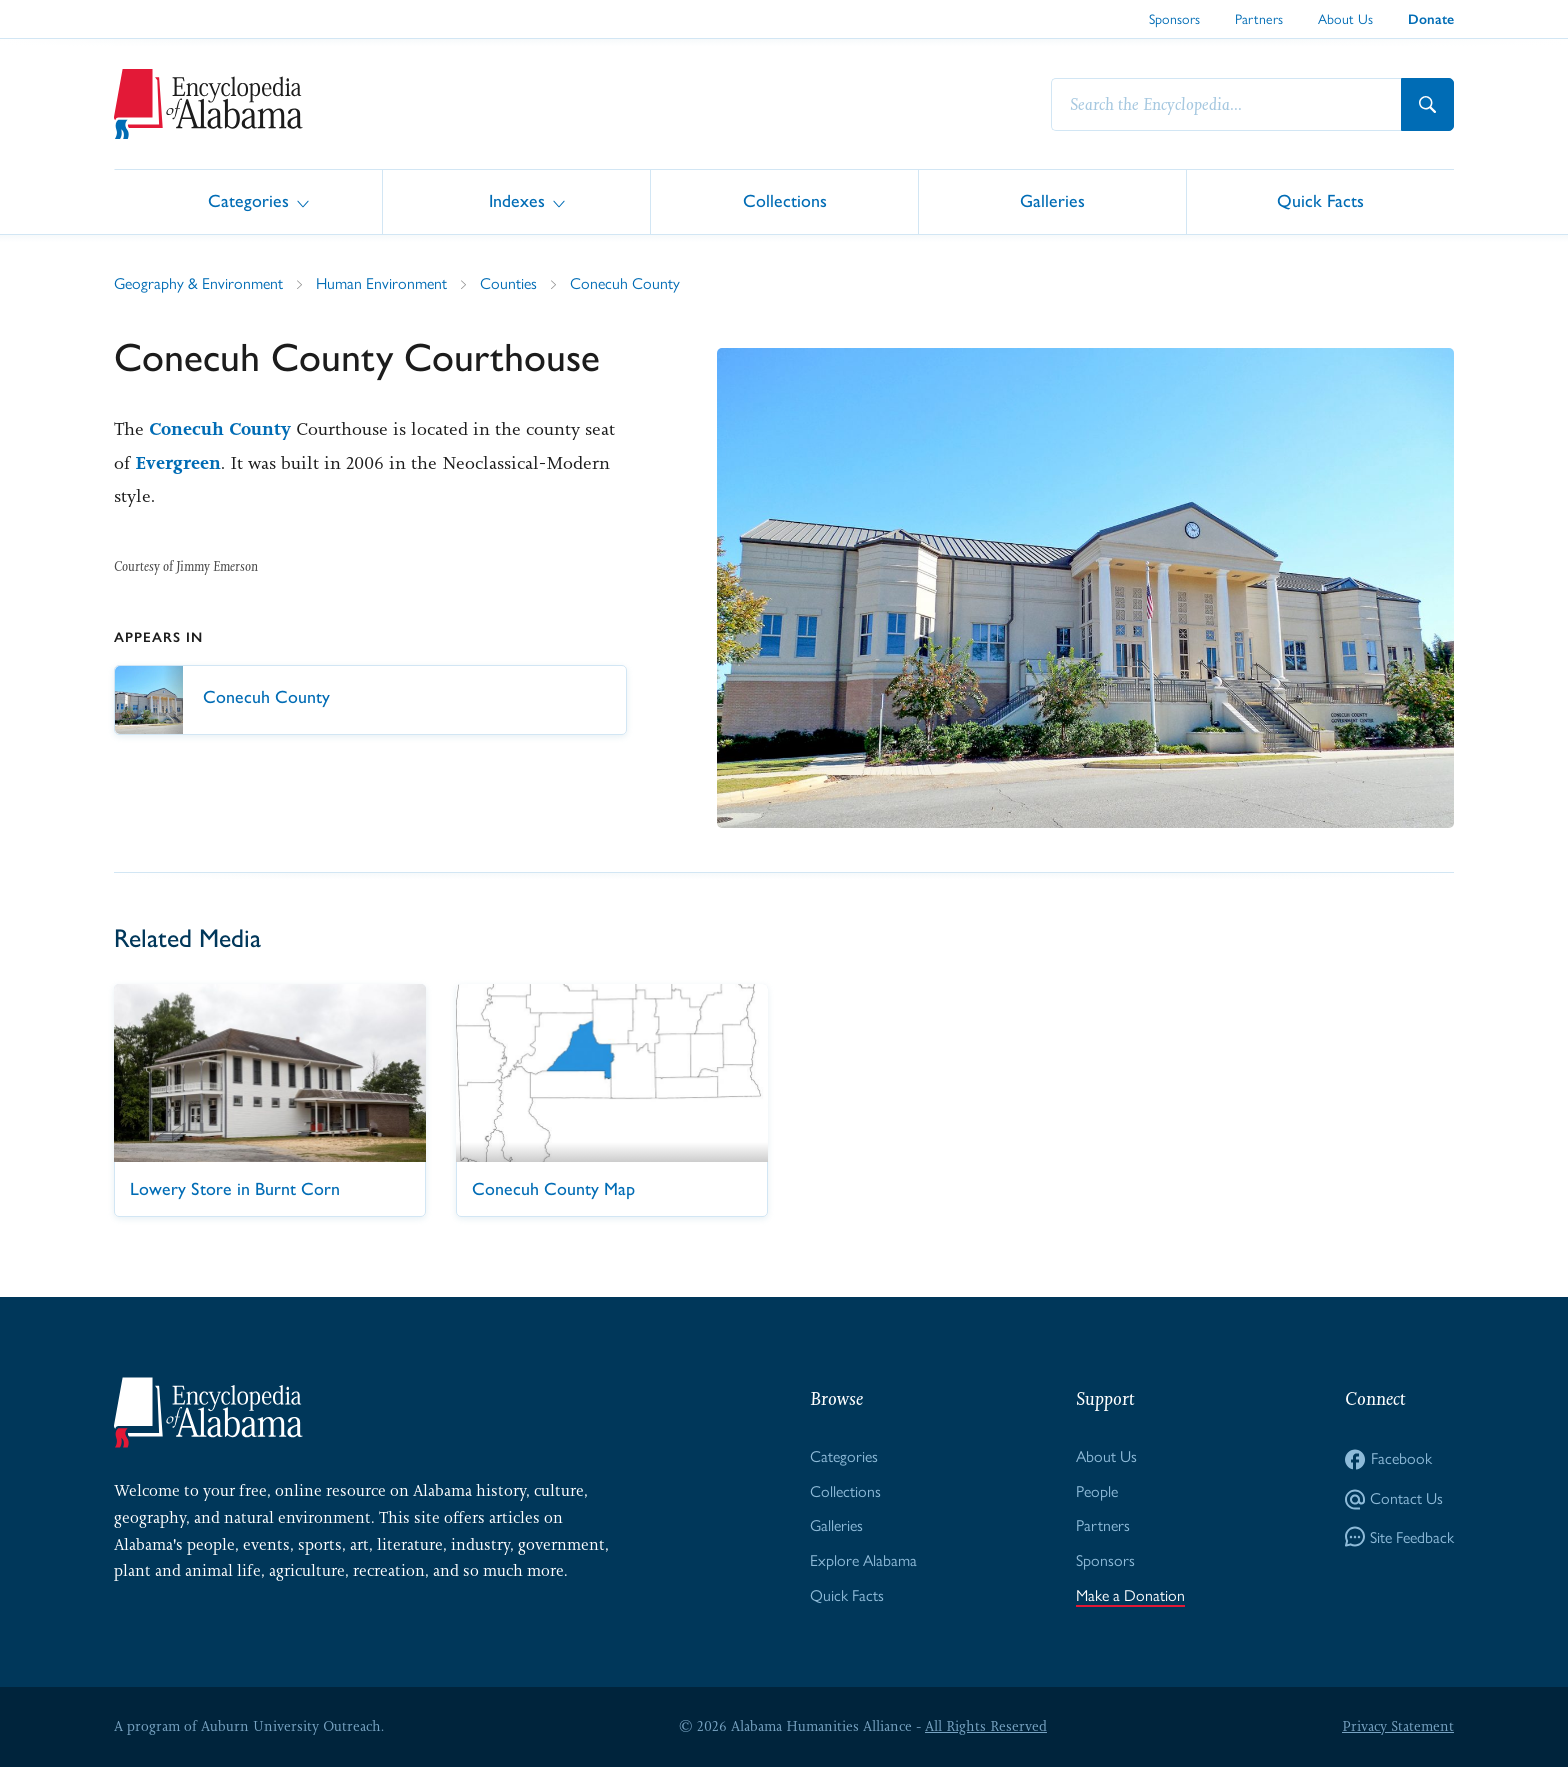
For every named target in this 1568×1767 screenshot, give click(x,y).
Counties (508, 283)
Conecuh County (625, 283)
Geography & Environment (198, 283)
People (1097, 1491)
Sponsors (1174, 19)
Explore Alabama (863, 1560)
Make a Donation (1130, 1595)
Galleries (1052, 200)
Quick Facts (1320, 200)
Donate (1431, 19)
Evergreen (178, 463)
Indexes (517, 200)
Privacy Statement (1398, 1726)
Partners (1259, 19)
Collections (785, 200)
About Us (1345, 19)
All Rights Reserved (986, 1726)
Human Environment (381, 283)
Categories (248, 200)
